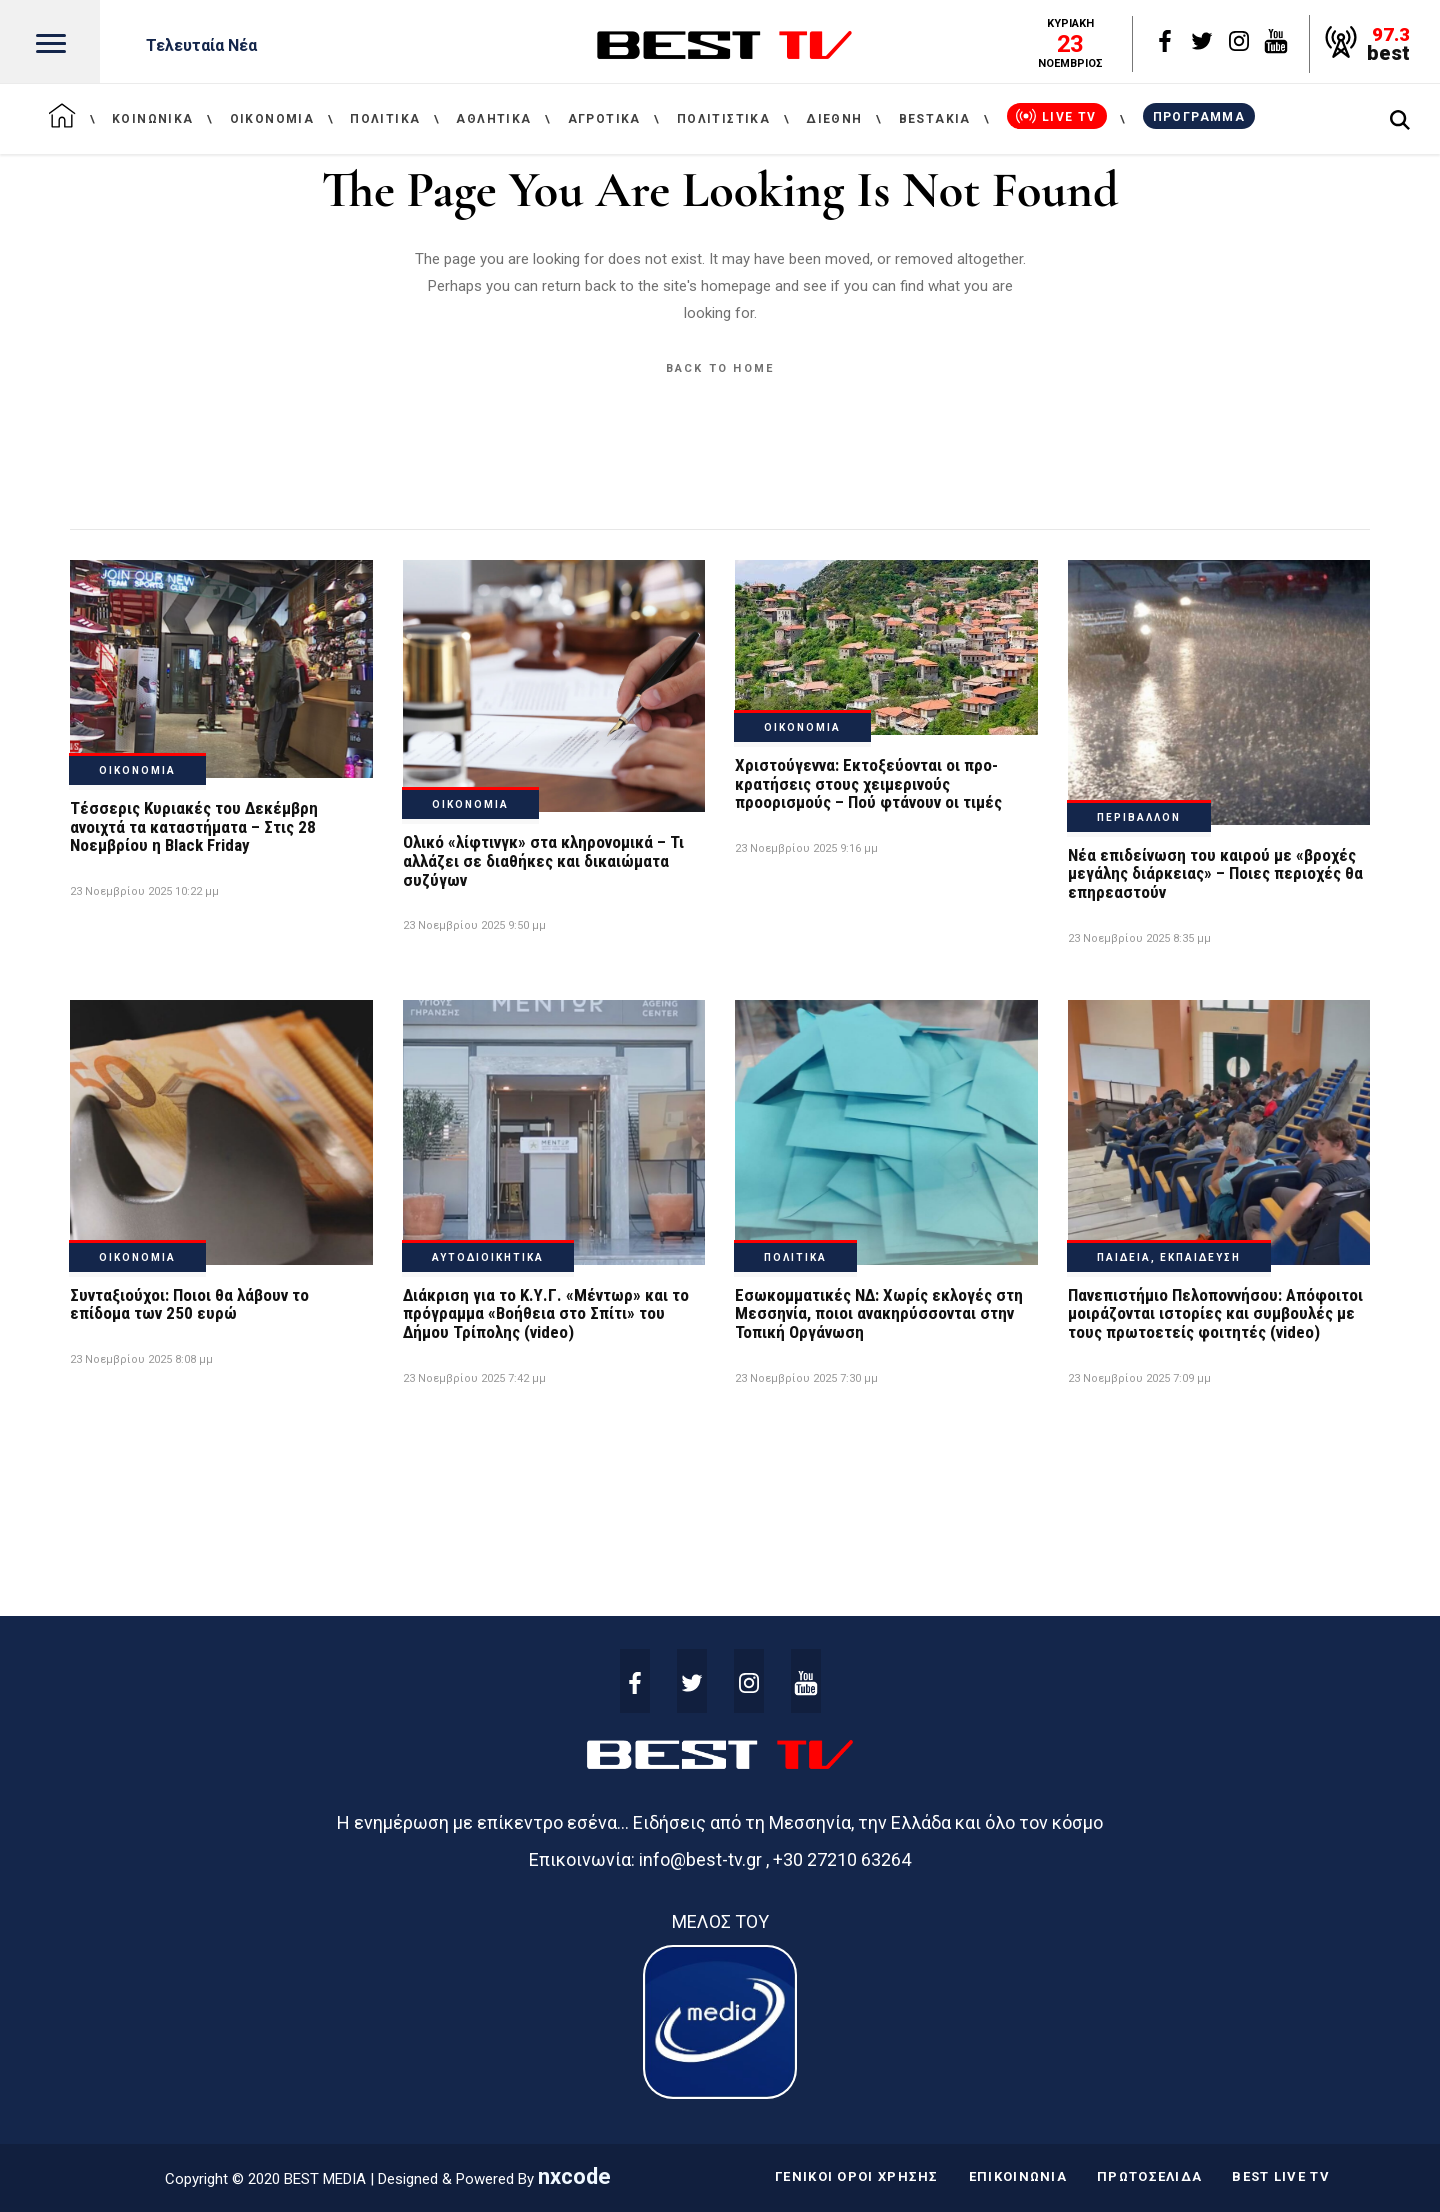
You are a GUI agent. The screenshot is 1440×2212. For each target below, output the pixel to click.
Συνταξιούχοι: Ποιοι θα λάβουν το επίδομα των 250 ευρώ (189, 1304)
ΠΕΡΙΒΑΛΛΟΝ (1139, 817)
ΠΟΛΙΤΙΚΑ (795, 1257)
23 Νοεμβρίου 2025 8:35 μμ (1139, 938)
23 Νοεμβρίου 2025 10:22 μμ (144, 891)
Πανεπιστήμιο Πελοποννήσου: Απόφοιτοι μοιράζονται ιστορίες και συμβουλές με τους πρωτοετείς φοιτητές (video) (1215, 1313)
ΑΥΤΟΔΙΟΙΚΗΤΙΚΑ (488, 1257)
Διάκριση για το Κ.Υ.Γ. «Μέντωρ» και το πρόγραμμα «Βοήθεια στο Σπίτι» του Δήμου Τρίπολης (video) (546, 1313)
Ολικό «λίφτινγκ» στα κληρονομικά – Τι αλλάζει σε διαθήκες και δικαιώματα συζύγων (543, 860)
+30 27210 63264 (842, 1859)
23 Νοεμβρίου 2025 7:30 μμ (806, 1378)
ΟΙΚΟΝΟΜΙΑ (137, 770)
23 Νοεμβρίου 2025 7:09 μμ (1139, 1378)
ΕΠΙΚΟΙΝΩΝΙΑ (1018, 2176)
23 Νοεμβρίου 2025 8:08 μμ (141, 1359)
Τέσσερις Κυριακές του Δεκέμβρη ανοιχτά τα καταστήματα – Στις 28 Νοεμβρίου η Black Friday (194, 826)
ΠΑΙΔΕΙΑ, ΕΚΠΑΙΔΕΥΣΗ (1169, 1257)
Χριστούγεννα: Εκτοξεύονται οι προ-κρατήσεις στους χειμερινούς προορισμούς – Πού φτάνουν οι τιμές (868, 783)
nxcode (574, 2176)
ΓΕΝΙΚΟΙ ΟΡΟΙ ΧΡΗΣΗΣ (857, 2176)
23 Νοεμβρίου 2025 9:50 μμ (474, 925)
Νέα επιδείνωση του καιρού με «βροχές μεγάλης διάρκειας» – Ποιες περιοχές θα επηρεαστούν (1215, 873)
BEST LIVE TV (1281, 2176)
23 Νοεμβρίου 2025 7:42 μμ (474, 1378)
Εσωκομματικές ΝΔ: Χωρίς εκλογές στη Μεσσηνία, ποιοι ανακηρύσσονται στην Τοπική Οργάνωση (879, 1313)
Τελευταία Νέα (201, 45)
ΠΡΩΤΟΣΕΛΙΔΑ (1149, 2176)
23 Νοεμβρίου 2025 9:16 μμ (806, 848)
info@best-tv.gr (700, 1859)
